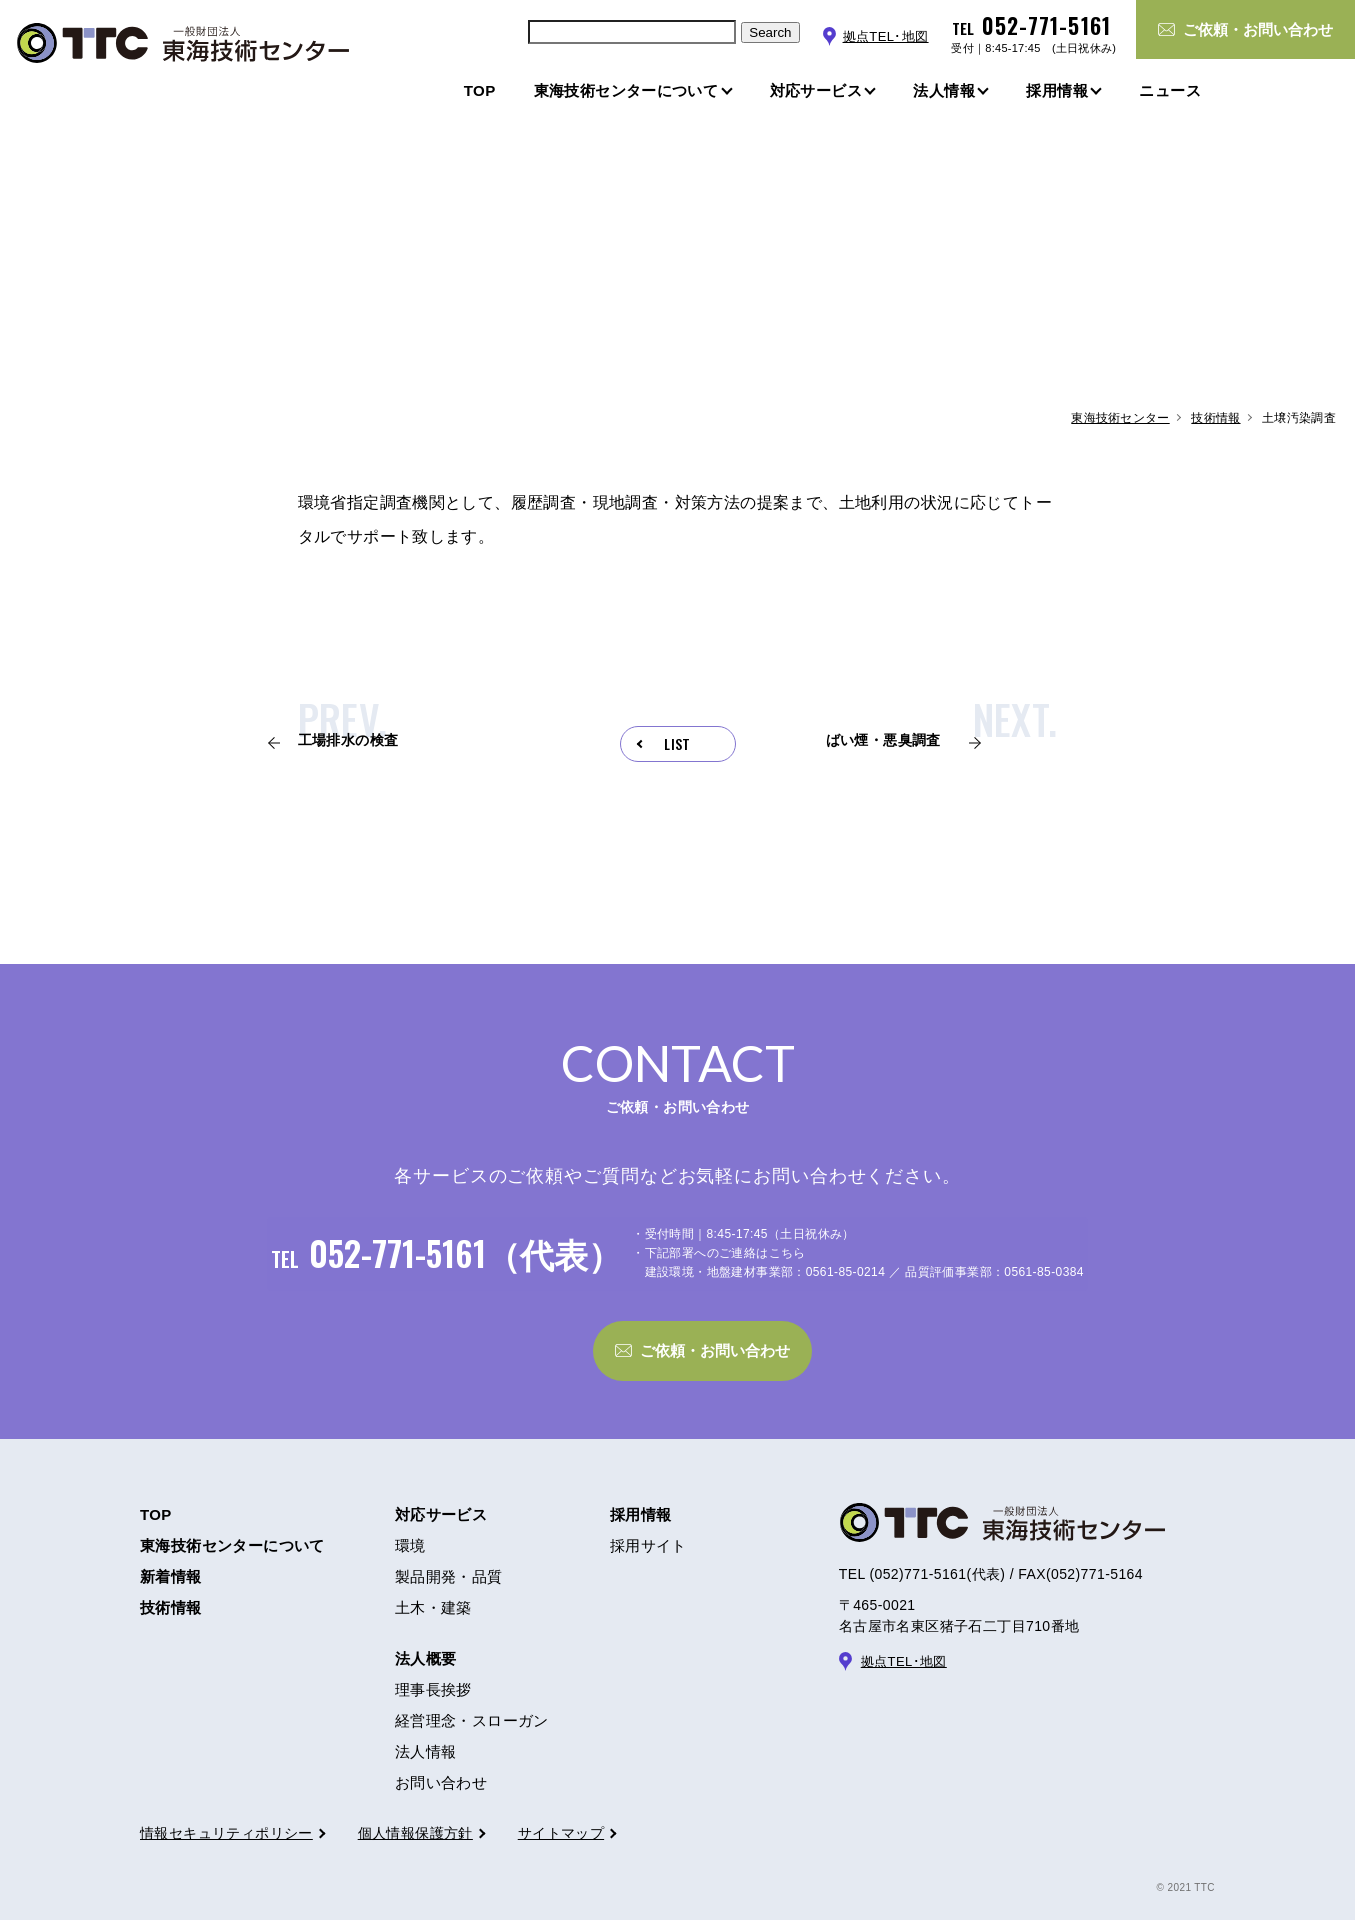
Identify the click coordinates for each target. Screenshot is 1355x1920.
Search (770, 32)
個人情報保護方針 (415, 1816)
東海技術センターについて (232, 1528)
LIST (677, 743)
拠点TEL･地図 (886, 36)
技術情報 (1215, 418)
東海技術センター (1120, 418)
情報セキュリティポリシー (226, 1816)
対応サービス (441, 1497)
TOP (156, 1497)
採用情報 (641, 1497)
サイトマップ (561, 1816)
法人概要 (426, 1641)
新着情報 (171, 1559)
